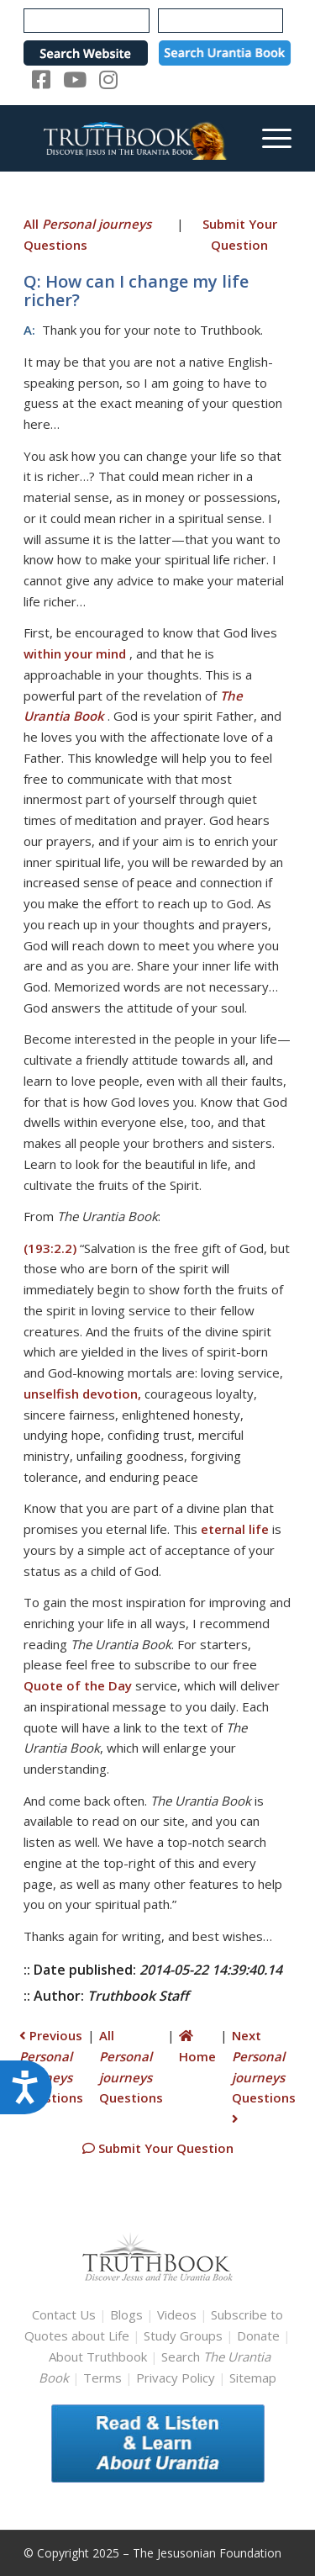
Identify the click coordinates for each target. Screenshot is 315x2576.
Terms (102, 2377)
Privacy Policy (175, 2377)
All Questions (87, 234)
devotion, (111, 1393)
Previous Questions (51, 2066)
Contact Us (64, 2314)
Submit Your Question (239, 234)
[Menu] (268, 138)
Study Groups (185, 2335)
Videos (177, 2314)
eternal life (235, 1529)
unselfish (51, 1393)
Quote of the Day (78, 1685)
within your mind (75, 653)
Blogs (126, 2314)
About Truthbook (98, 2356)
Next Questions (264, 2076)
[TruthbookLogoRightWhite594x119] (131, 138)
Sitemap (252, 2377)
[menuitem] (268, 138)
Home (197, 2047)
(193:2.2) (50, 1248)
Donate (258, 2335)
